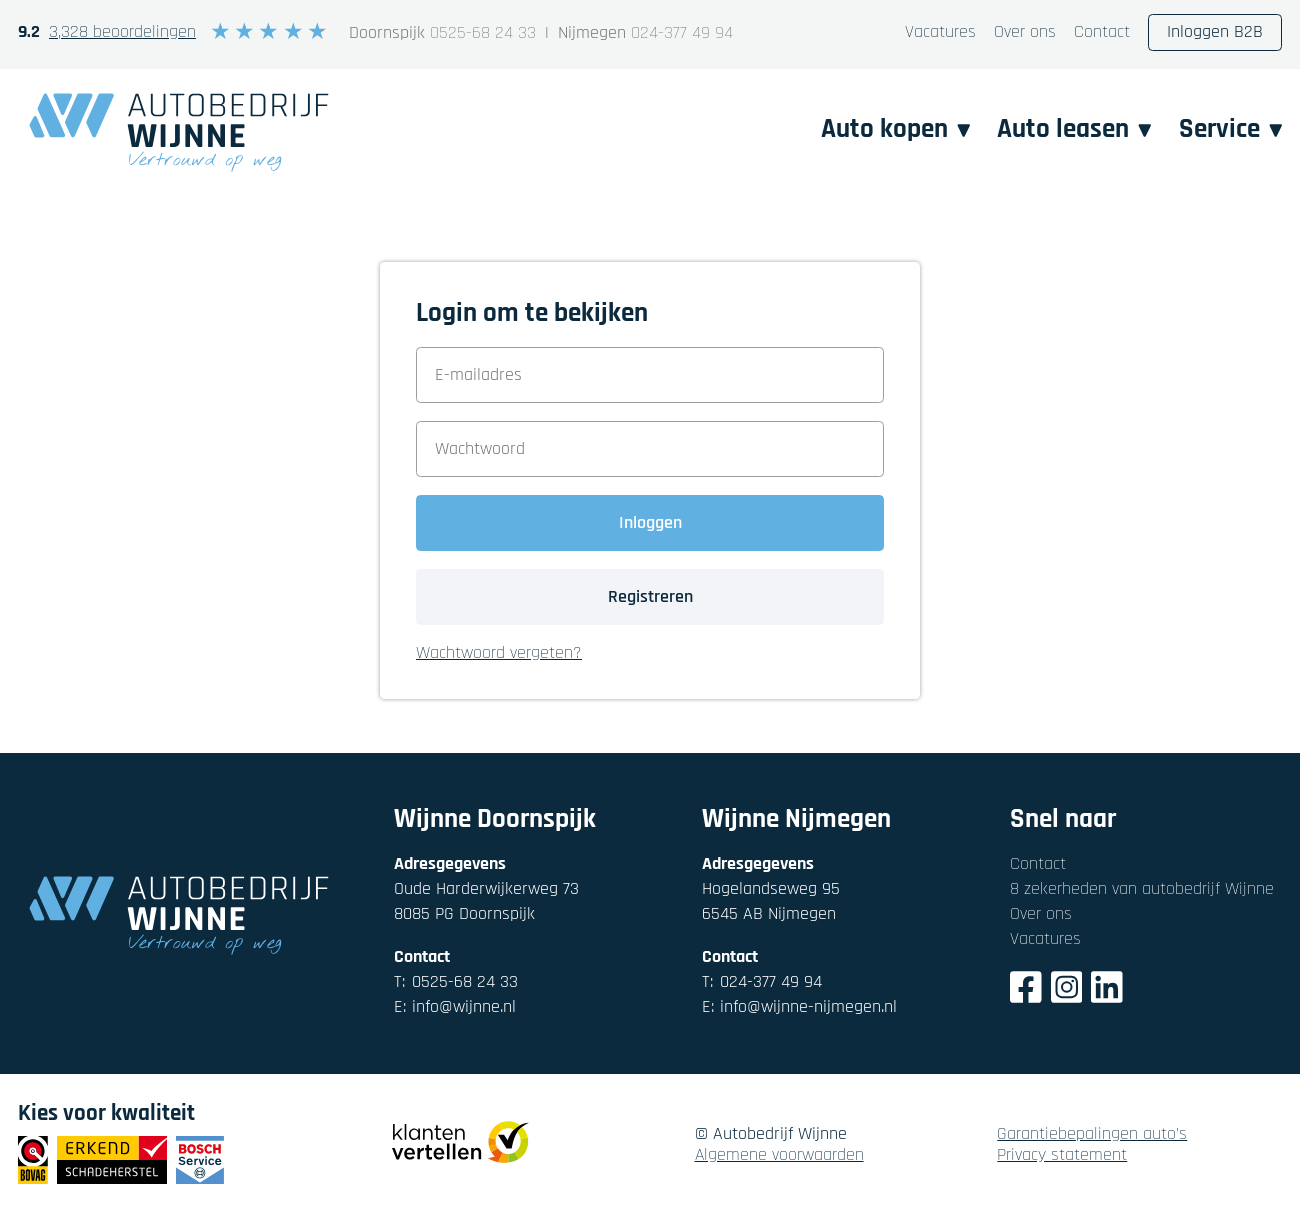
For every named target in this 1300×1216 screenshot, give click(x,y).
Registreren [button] (650, 596)
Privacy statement (1062, 1155)
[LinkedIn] (1107, 990)
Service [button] (1231, 129)
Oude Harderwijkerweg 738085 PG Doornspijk (486, 901)
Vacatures (940, 32)
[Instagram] (1067, 990)
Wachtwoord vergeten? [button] (499, 653)
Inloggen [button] (650, 522)
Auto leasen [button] (1074, 129)
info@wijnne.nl (455, 1007)
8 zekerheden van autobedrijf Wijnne (1142, 888)
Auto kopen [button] (896, 129)
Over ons (1025, 32)
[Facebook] (1026, 990)
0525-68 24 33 (483, 33)
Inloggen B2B (1215, 32)
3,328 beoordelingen (122, 32)
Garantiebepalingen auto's (1092, 1134)
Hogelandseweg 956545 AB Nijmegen (771, 901)
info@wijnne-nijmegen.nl (799, 1007)
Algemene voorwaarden (779, 1155)
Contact (1102, 32)
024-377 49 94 (682, 33)
